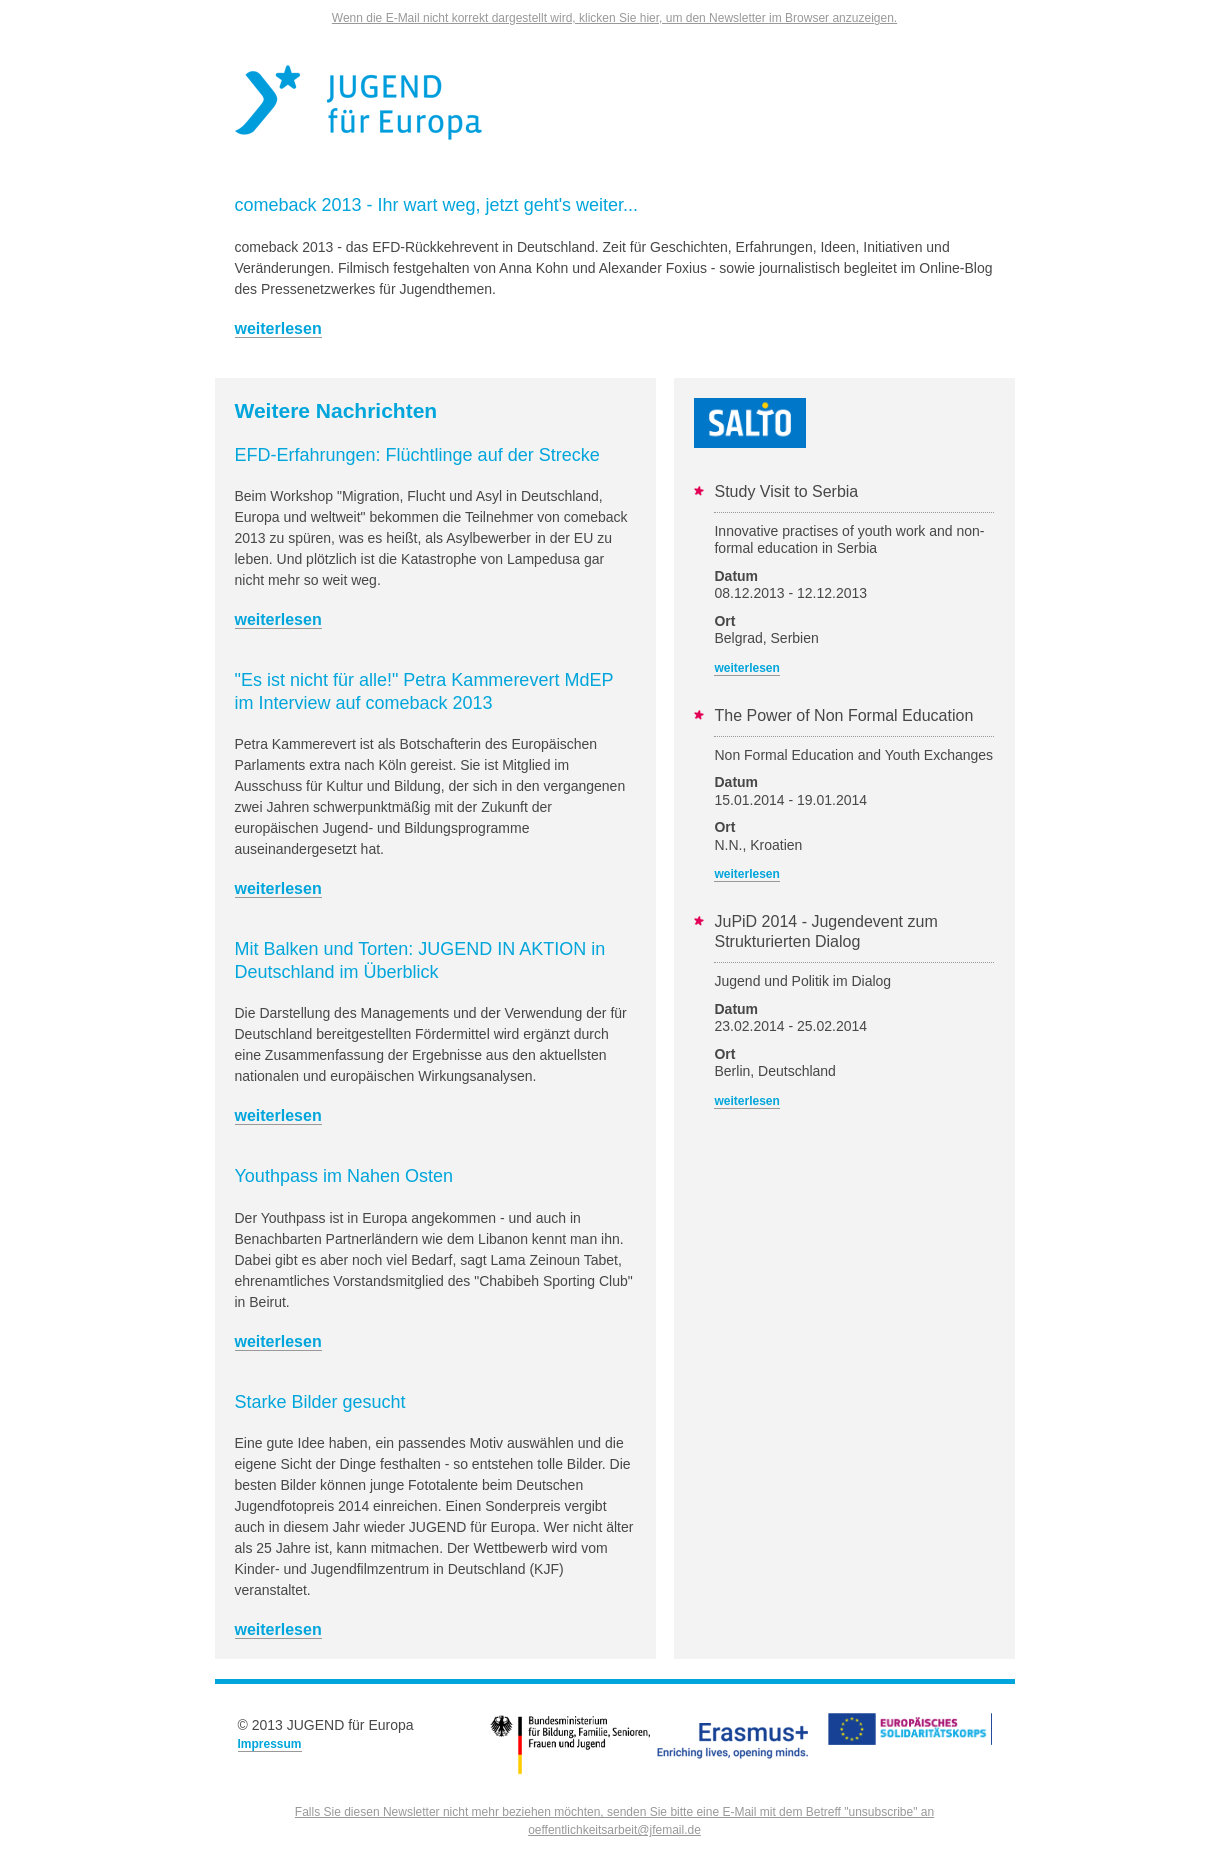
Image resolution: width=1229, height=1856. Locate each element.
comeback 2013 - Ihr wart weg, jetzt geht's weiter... (437, 205)
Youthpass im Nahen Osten (344, 1176)
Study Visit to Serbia (786, 491)
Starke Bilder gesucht (320, 1402)
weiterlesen (278, 328)
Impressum (270, 1744)
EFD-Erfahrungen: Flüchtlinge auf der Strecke (417, 455)
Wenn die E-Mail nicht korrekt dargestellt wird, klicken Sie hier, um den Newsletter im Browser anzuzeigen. (614, 18)
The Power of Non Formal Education (843, 715)
